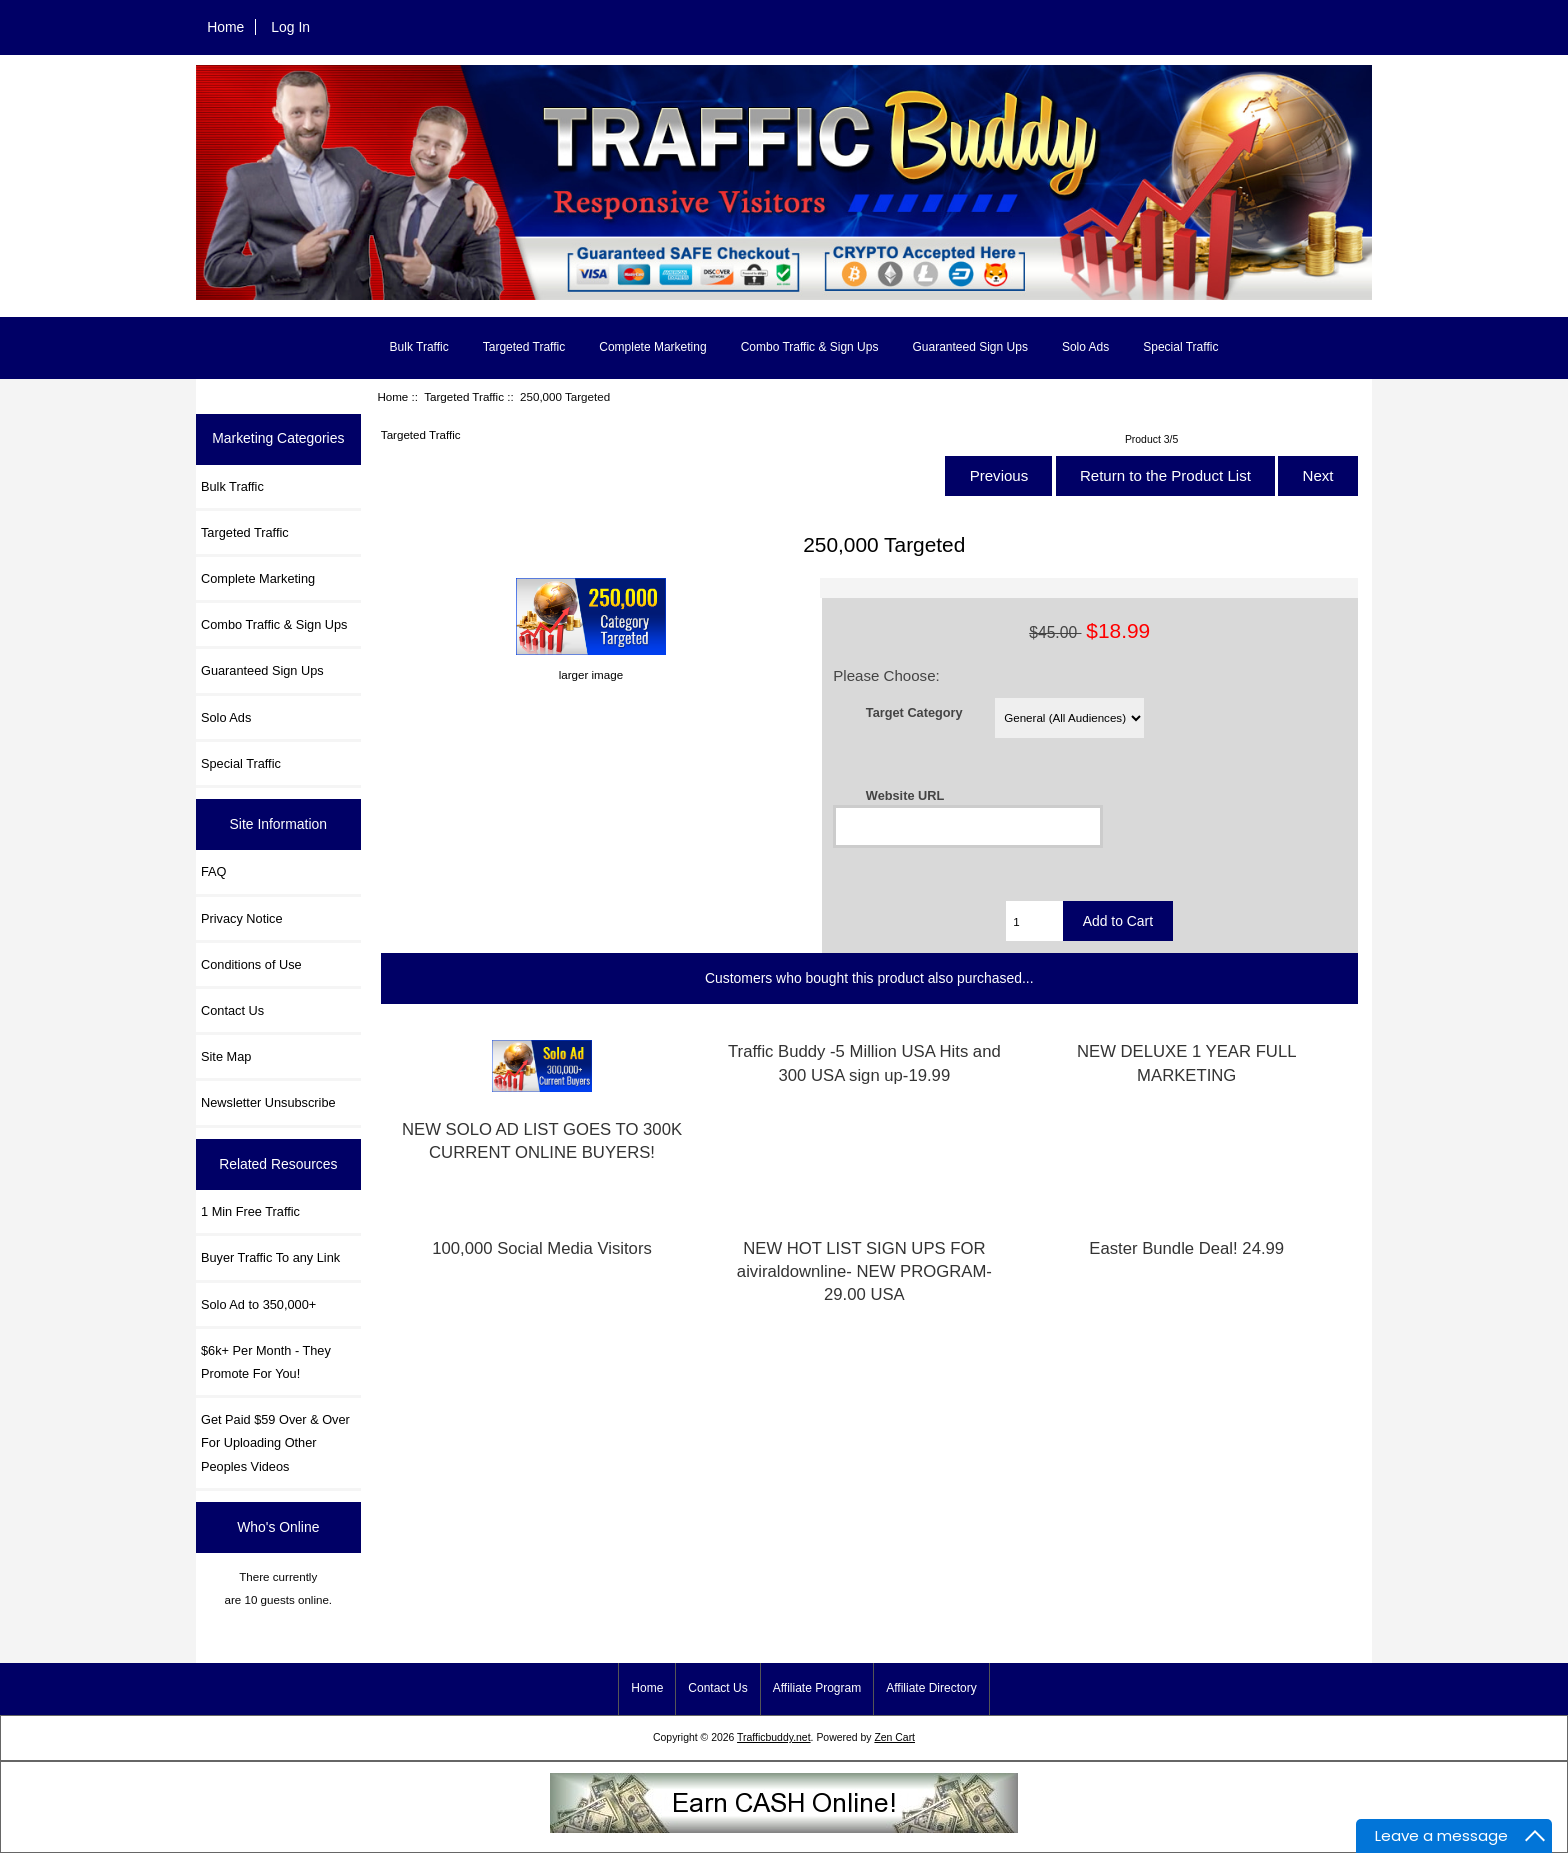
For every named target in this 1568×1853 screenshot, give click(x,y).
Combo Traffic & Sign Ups (810, 347)
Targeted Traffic (464, 396)
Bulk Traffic (419, 347)
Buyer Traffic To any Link (270, 1257)
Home (225, 27)
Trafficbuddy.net (774, 1737)
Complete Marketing (652, 347)
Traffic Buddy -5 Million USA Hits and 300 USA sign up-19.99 (864, 1063)
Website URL (905, 795)
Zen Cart (894, 1737)
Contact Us (232, 1010)
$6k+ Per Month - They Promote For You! (266, 1362)
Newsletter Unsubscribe (268, 1102)
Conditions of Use (251, 964)
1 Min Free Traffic (250, 1211)
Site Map (226, 1056)
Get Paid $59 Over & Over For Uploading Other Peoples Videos (275, 1442)
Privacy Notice (241, 918)
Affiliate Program (817, 1688)
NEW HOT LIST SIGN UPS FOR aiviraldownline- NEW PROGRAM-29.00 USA (864, 1271)
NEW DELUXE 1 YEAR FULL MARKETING (1186, 1063)
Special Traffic (1180, 347)
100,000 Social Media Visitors (542, 1248)
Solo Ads (1085, 347)
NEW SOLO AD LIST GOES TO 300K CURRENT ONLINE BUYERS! (542, 1141)
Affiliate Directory (931, 1688)
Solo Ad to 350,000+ (258, 1304)
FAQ (214, 871)
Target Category (914, 712)
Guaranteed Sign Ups (969, 347)
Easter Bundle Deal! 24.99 (1186, 1248)
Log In (290, 27)
